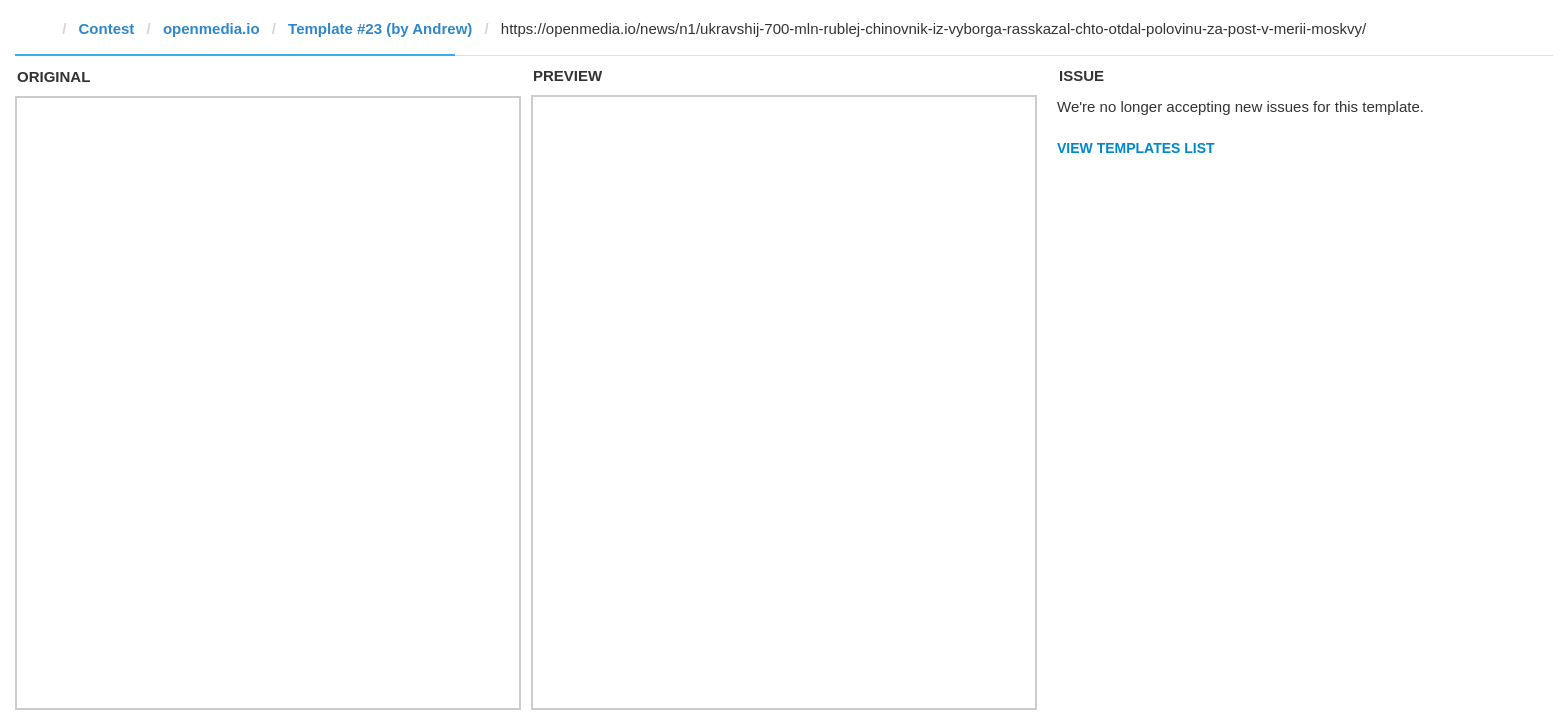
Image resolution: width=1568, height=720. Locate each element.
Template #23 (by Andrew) (380, 28)
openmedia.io (211, 28)
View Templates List (1136, 148)
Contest (107, 28)
